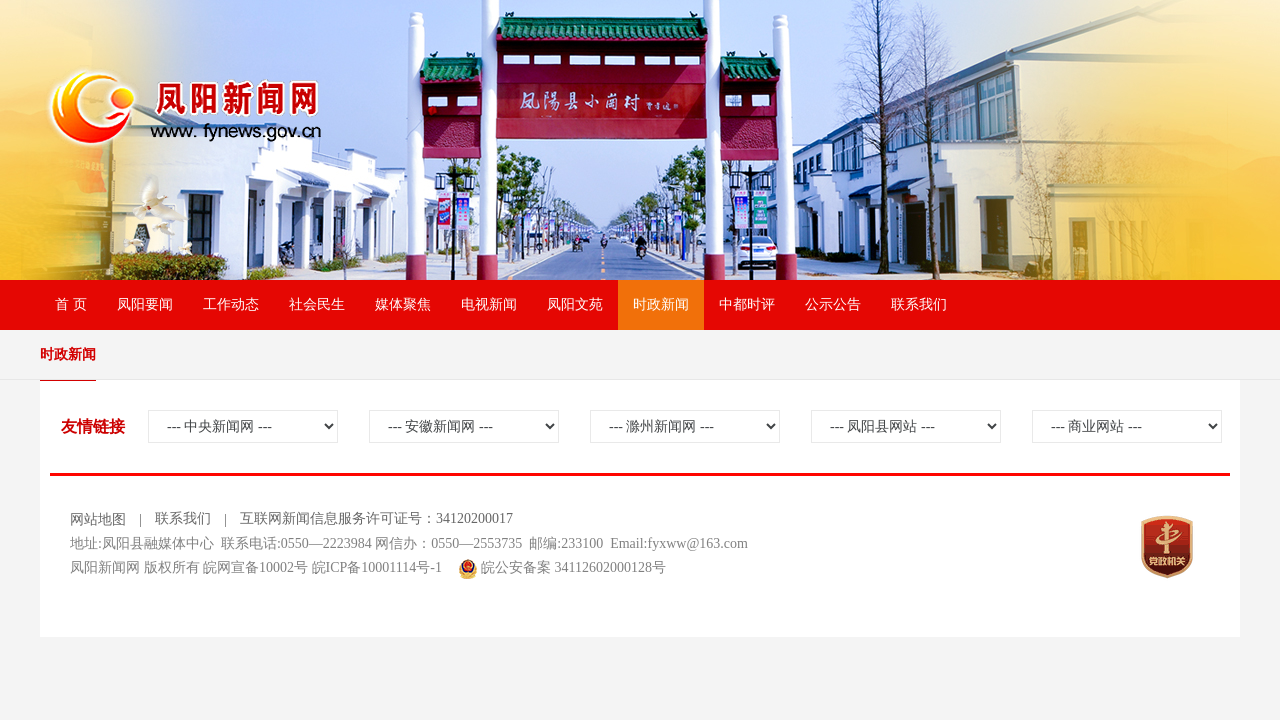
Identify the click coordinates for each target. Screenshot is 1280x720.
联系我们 (919, 304)
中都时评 (747, 304)
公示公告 (833, 304)
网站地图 (98, 519)
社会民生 (317, 304)
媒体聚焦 (403, 304)
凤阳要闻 (145, 304)
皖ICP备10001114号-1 (377, 567)
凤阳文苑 (575, 304)
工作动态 (231, 304)
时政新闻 (661, 304)
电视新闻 (489, 304)
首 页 (71, 304)
